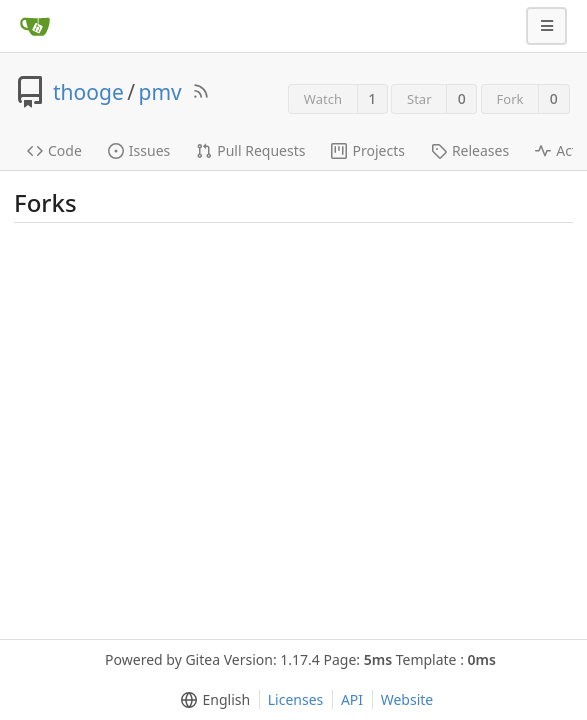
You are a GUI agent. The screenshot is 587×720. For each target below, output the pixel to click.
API (352, 699)
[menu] (211, 700)
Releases (470, 150)
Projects (367, 150)
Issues (139, 150)
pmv (160, 92)
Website (407, 699)
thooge (88, 92)
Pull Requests (250, 150)
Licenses (296, 699)
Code (54, 150)
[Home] (35, 26)
